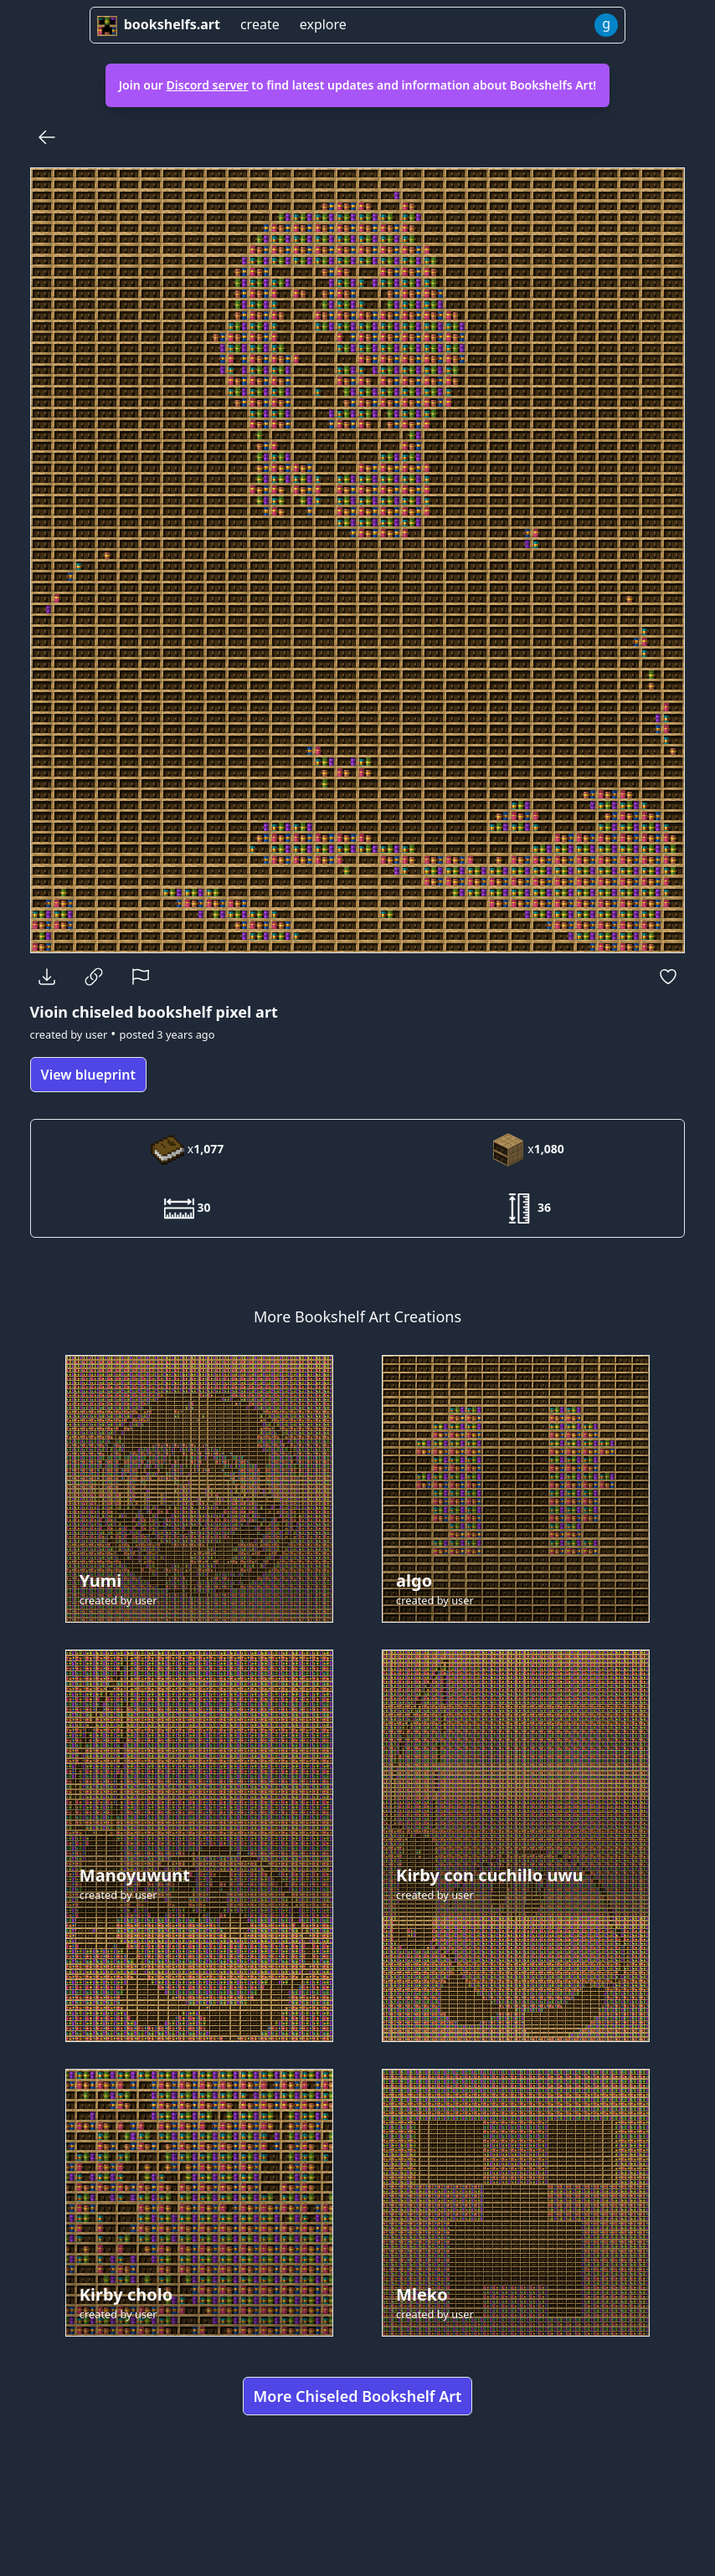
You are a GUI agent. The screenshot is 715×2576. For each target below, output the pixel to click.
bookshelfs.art (158, 24)
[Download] (47, 976)
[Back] (47, 137)
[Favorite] (668, 976)
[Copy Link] (94, 976)
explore (323, 24)
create (260, 24)
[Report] (140, 976)
